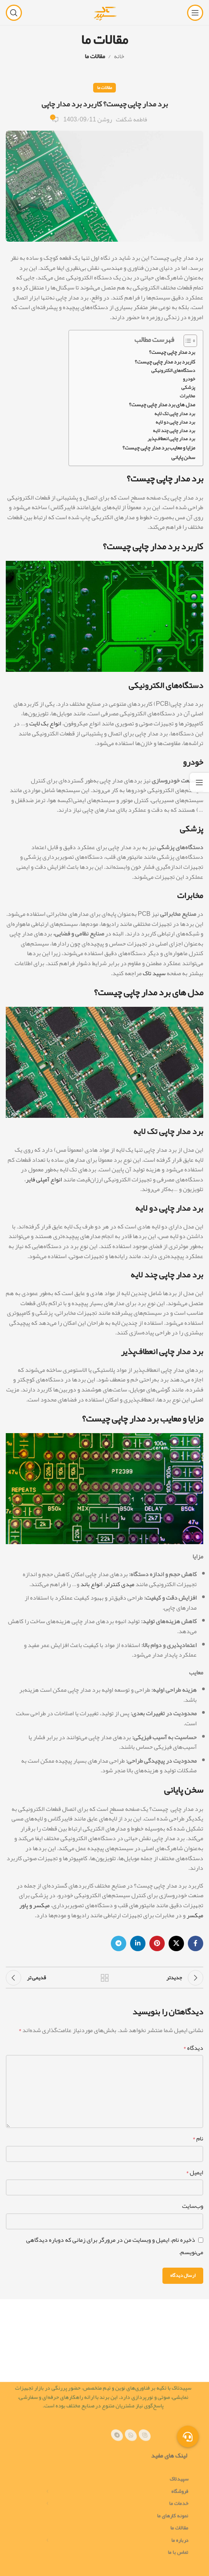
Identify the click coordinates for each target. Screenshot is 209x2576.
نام (197, 2139)
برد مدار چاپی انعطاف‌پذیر (171, 439)
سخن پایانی (183, 457)
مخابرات (187, 396)
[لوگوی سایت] (104, 14)
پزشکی (188, 388)
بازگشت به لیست (104, 1977)
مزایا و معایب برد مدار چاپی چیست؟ (158, 447)
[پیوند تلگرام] (118, 1943)
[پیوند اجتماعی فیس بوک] (195, 1943)
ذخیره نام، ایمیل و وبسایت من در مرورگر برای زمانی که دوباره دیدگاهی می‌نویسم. (114, 2246)
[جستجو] (14, 12)
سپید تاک (154, 973)
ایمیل (194, 2173)
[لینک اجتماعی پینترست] (157, 1943)
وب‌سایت (192, 2206)
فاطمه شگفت (131, 120)
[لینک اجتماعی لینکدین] (137, 1943)
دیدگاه (193, 2048)
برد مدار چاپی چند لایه (174, 431)
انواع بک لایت (45, 723)
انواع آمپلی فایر (44, 1179)
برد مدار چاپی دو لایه (175, 422)
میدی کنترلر (119, 1584)
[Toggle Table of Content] (186, 340)
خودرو (189, 379)
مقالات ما (95, 56)
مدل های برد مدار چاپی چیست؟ (162, 404)
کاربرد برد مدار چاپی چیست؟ (165, 361)
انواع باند (91, 1584)
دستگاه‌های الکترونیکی (173, 371)
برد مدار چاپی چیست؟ (172, 352)
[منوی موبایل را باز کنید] (195, 12)
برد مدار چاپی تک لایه (174, 414)
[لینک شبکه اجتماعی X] (176, 1943)
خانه (119, 56)
